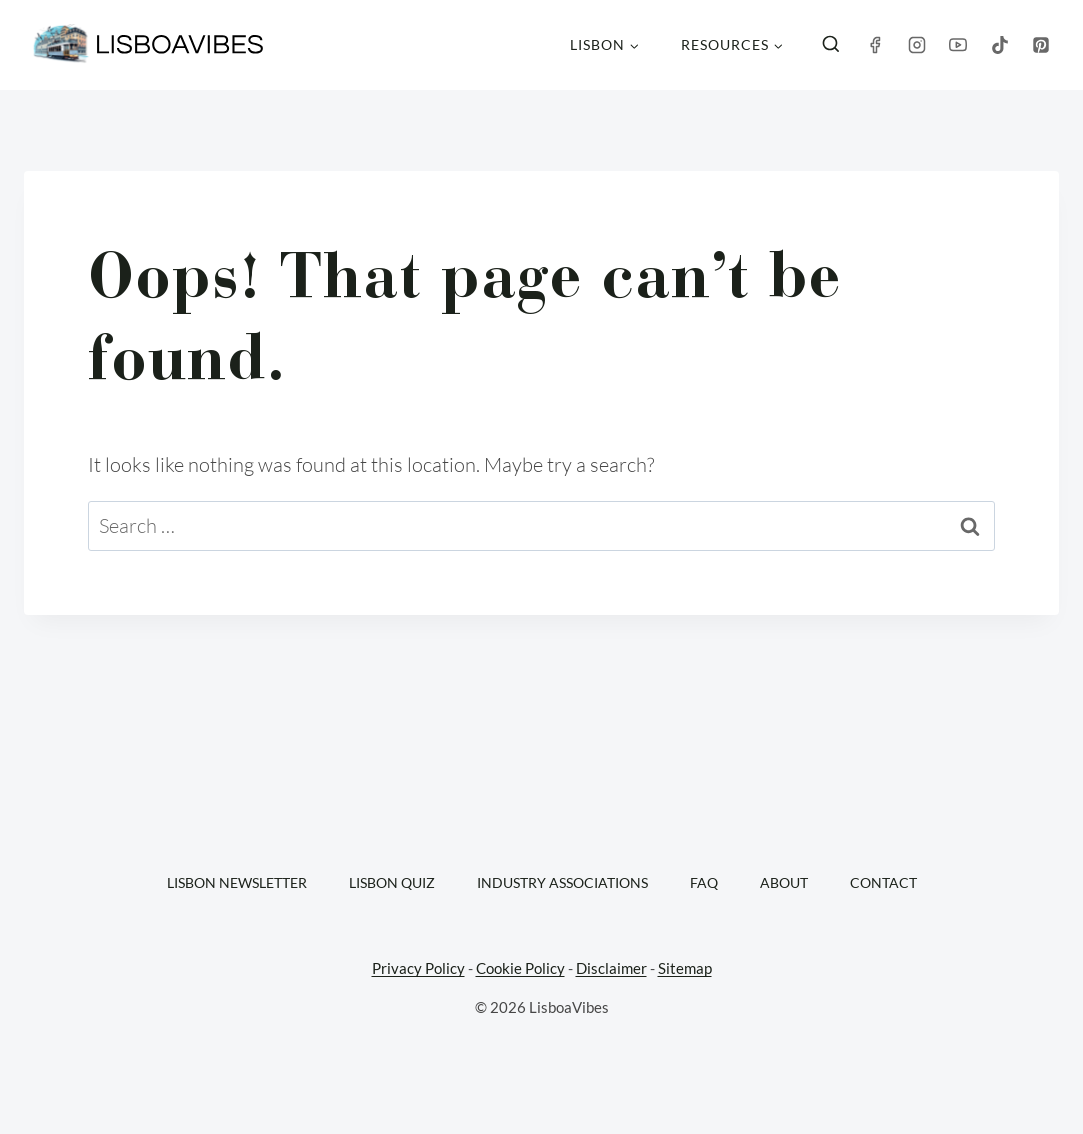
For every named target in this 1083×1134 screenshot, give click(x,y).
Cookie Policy (520, 968)
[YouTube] (958, 45)
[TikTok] (1000, 45)
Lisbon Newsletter (237, 882)
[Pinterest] (1041, 45)
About (784, 882)
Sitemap (685, 968)
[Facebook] (875, 45)
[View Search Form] (831, 45)
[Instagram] (917, 45)
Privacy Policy (418, 968)
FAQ (704, 882)
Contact (883, 882)
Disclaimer (611, 968)
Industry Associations (562, 882)
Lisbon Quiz (392, 882)
